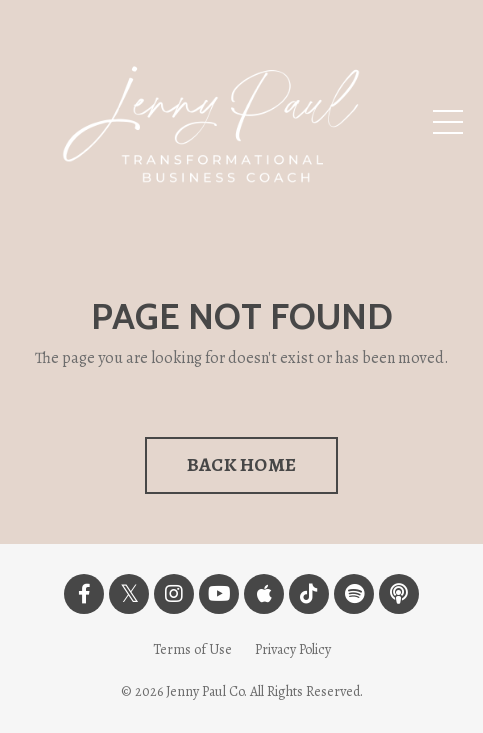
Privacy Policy (293, 649)
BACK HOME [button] (241, 464)
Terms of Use (192, 649)
